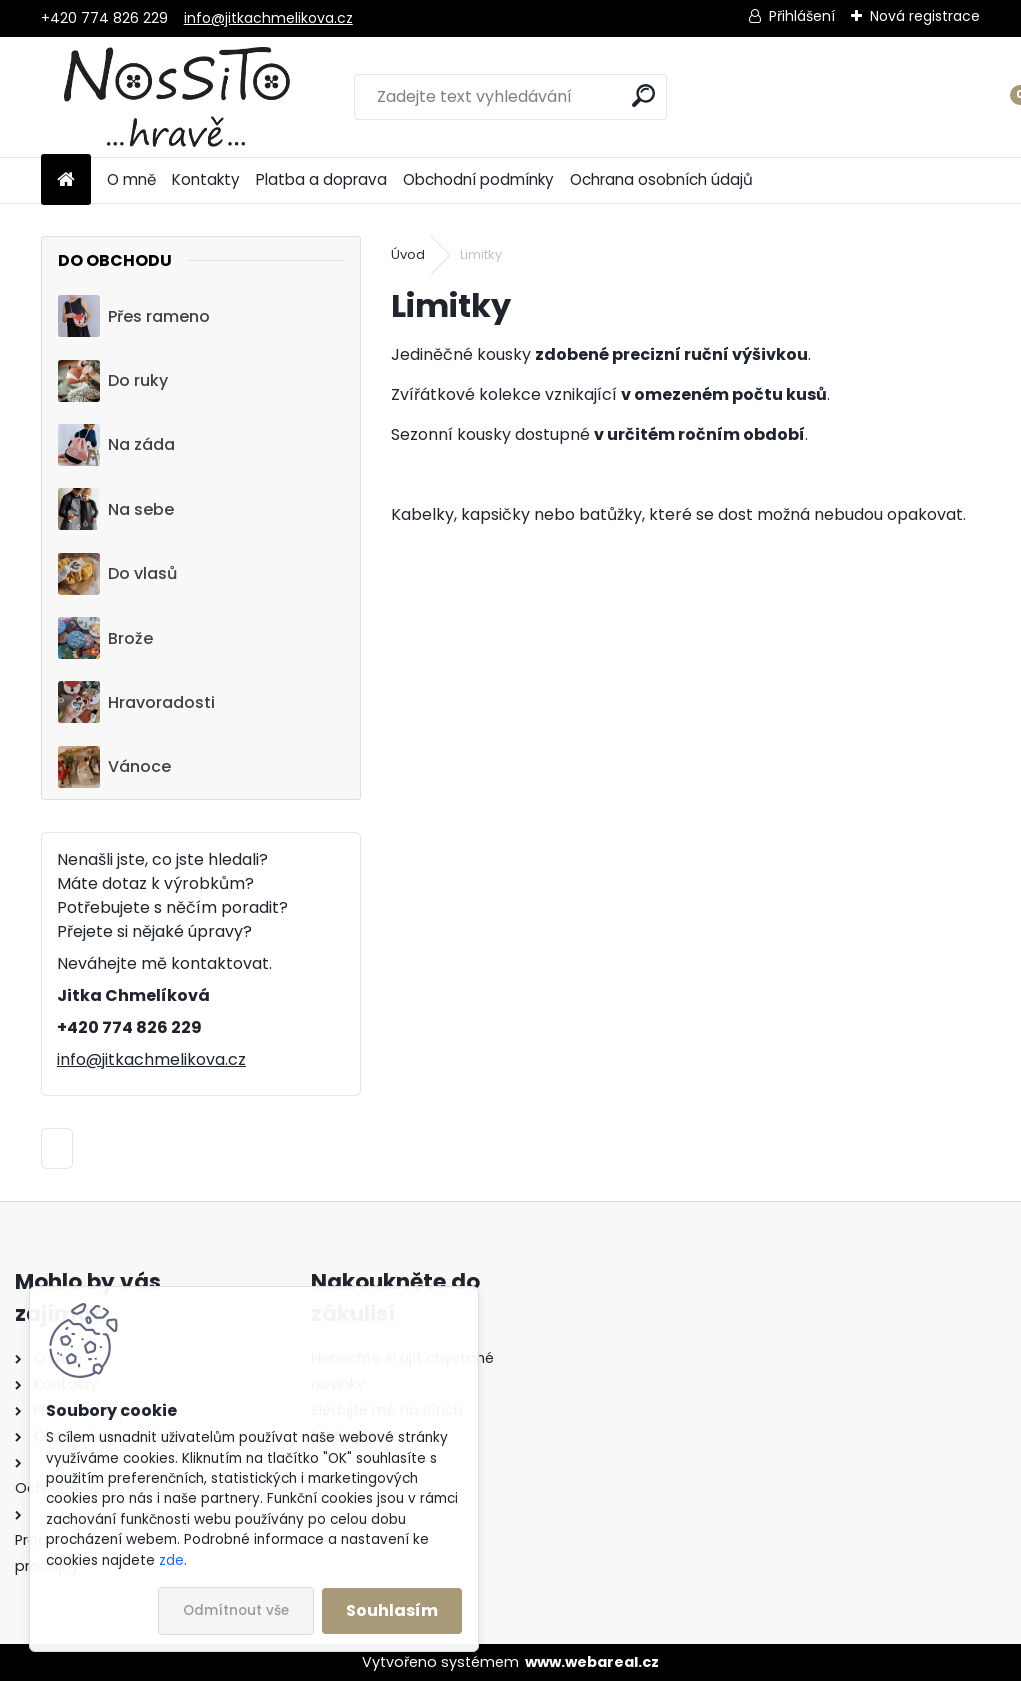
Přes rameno (134, 316)
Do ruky (113, 381)
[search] (643, 95)
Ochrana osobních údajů (661, 179)
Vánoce (114, 767)
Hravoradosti (136, 702)
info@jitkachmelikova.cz (268, 18)
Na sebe (116, 509)
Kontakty (206, 179)
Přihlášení (802, 16)
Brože (105, 638)
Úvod (408, 254)
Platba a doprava (321, 179)
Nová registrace (925, 16)
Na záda (116, 445)
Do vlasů (117, 574)
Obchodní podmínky (478, 179)
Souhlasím (392, 1610)
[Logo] (178, 97)
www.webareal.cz (592, 1662)
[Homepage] (66, 180)
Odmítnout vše (236, 1610)
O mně (131, 179)
